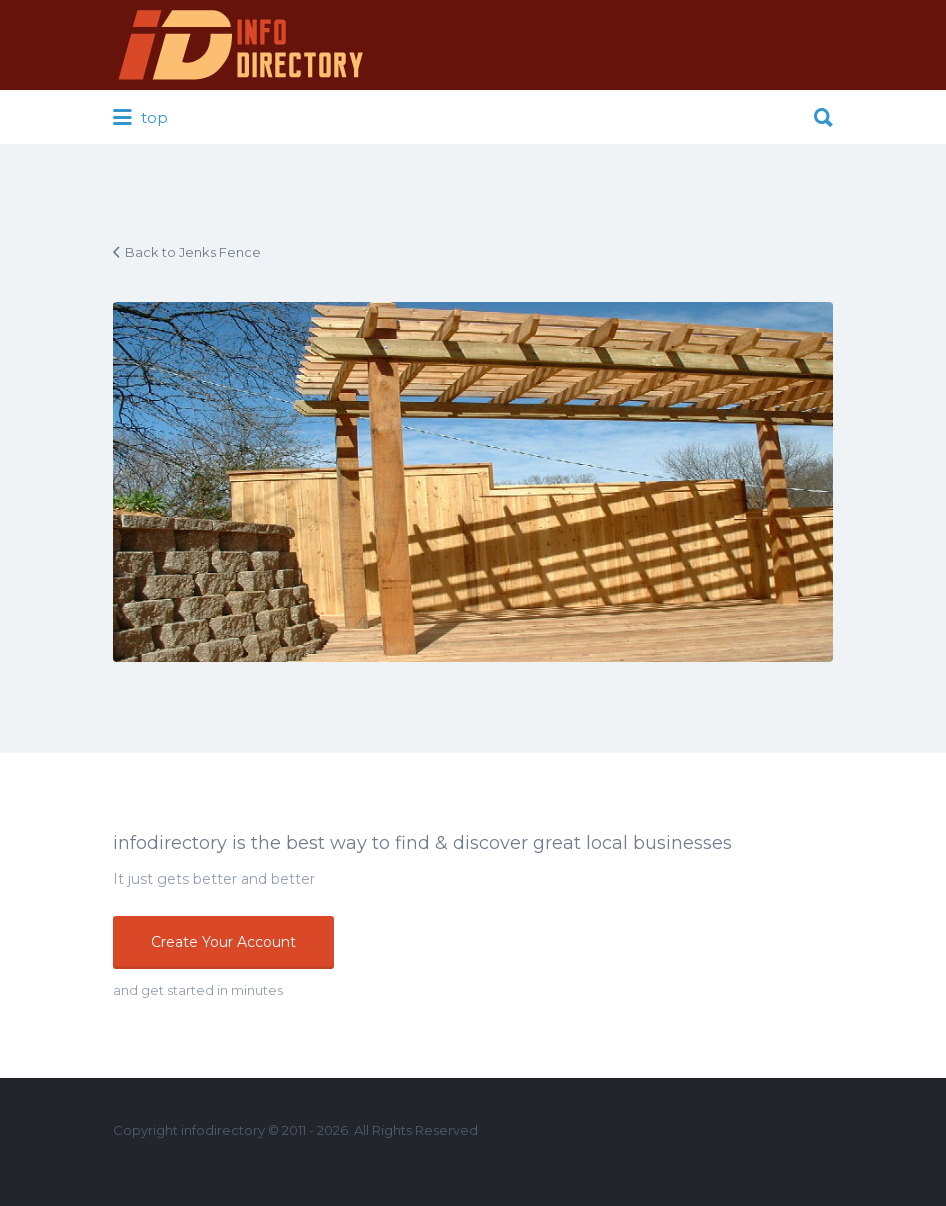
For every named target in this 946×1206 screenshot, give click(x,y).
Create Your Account (223, 942)
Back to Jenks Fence (193, 252)
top (140, 118)
